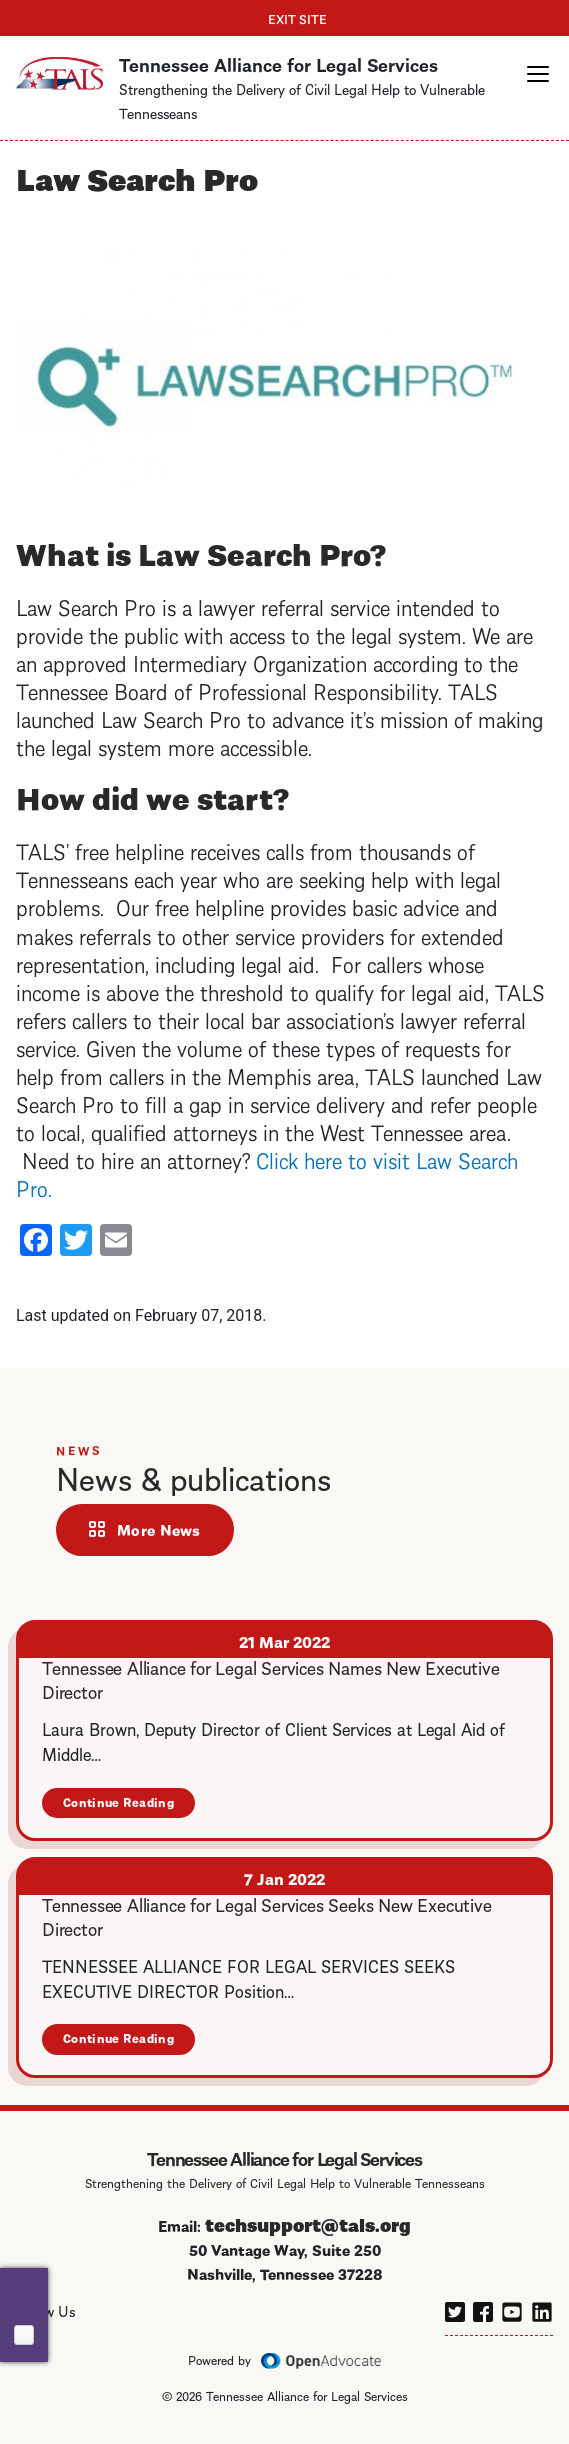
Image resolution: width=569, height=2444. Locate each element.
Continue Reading (129, 1805)
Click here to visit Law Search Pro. (267, 1172)
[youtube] (512, 2309)
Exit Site (297, 18)
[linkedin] (542, 2309)
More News (159, 1529)
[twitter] (455, 2309)
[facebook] (483, 2309)
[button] (538, 74)
